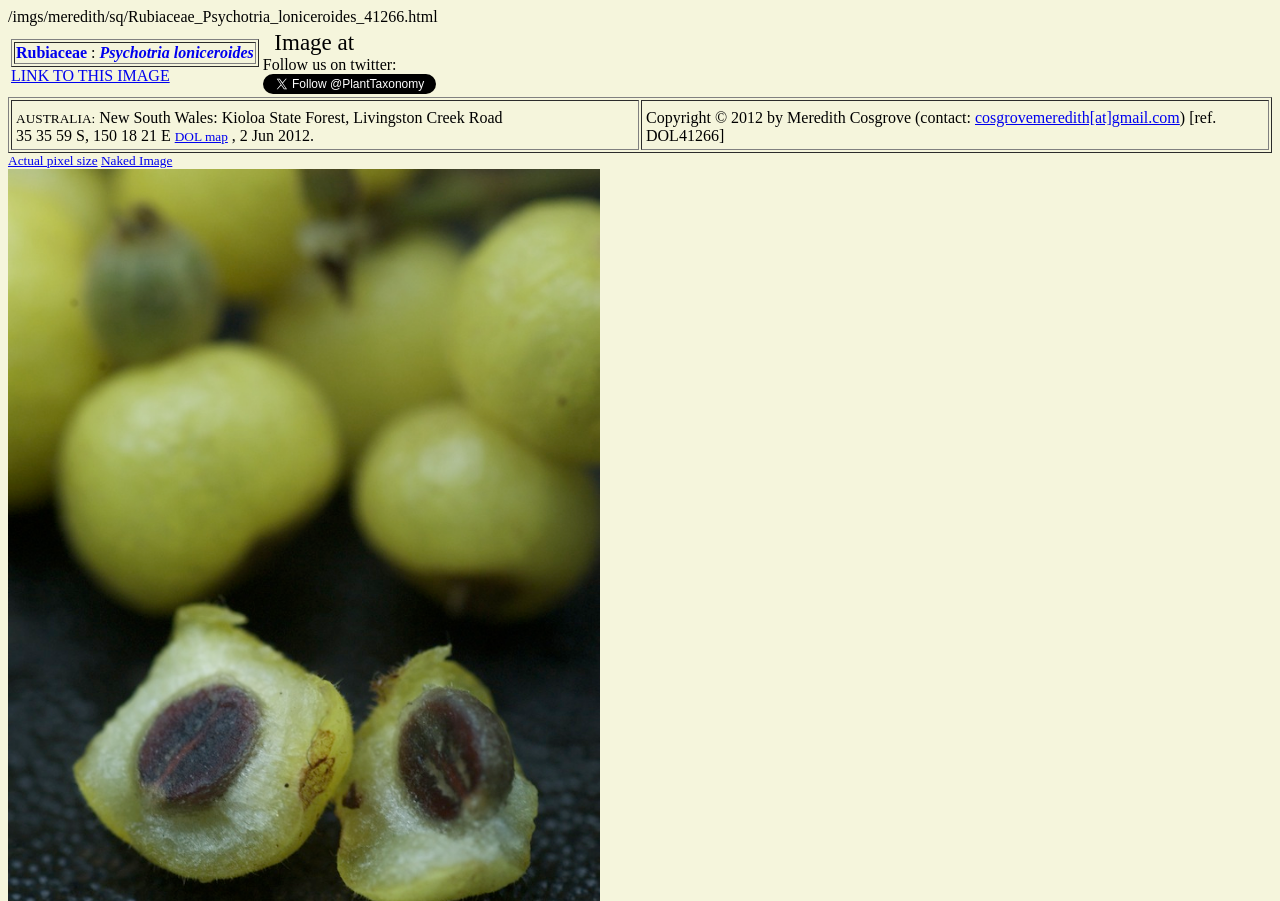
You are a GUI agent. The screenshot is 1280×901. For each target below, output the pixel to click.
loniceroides (214, 52)
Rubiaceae (51, 52)
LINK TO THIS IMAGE (90, 75)
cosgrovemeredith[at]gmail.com (1077, 117)
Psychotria (135, 52)
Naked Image (136, 160)
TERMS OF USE (528, 869)
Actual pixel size (53, 160)
